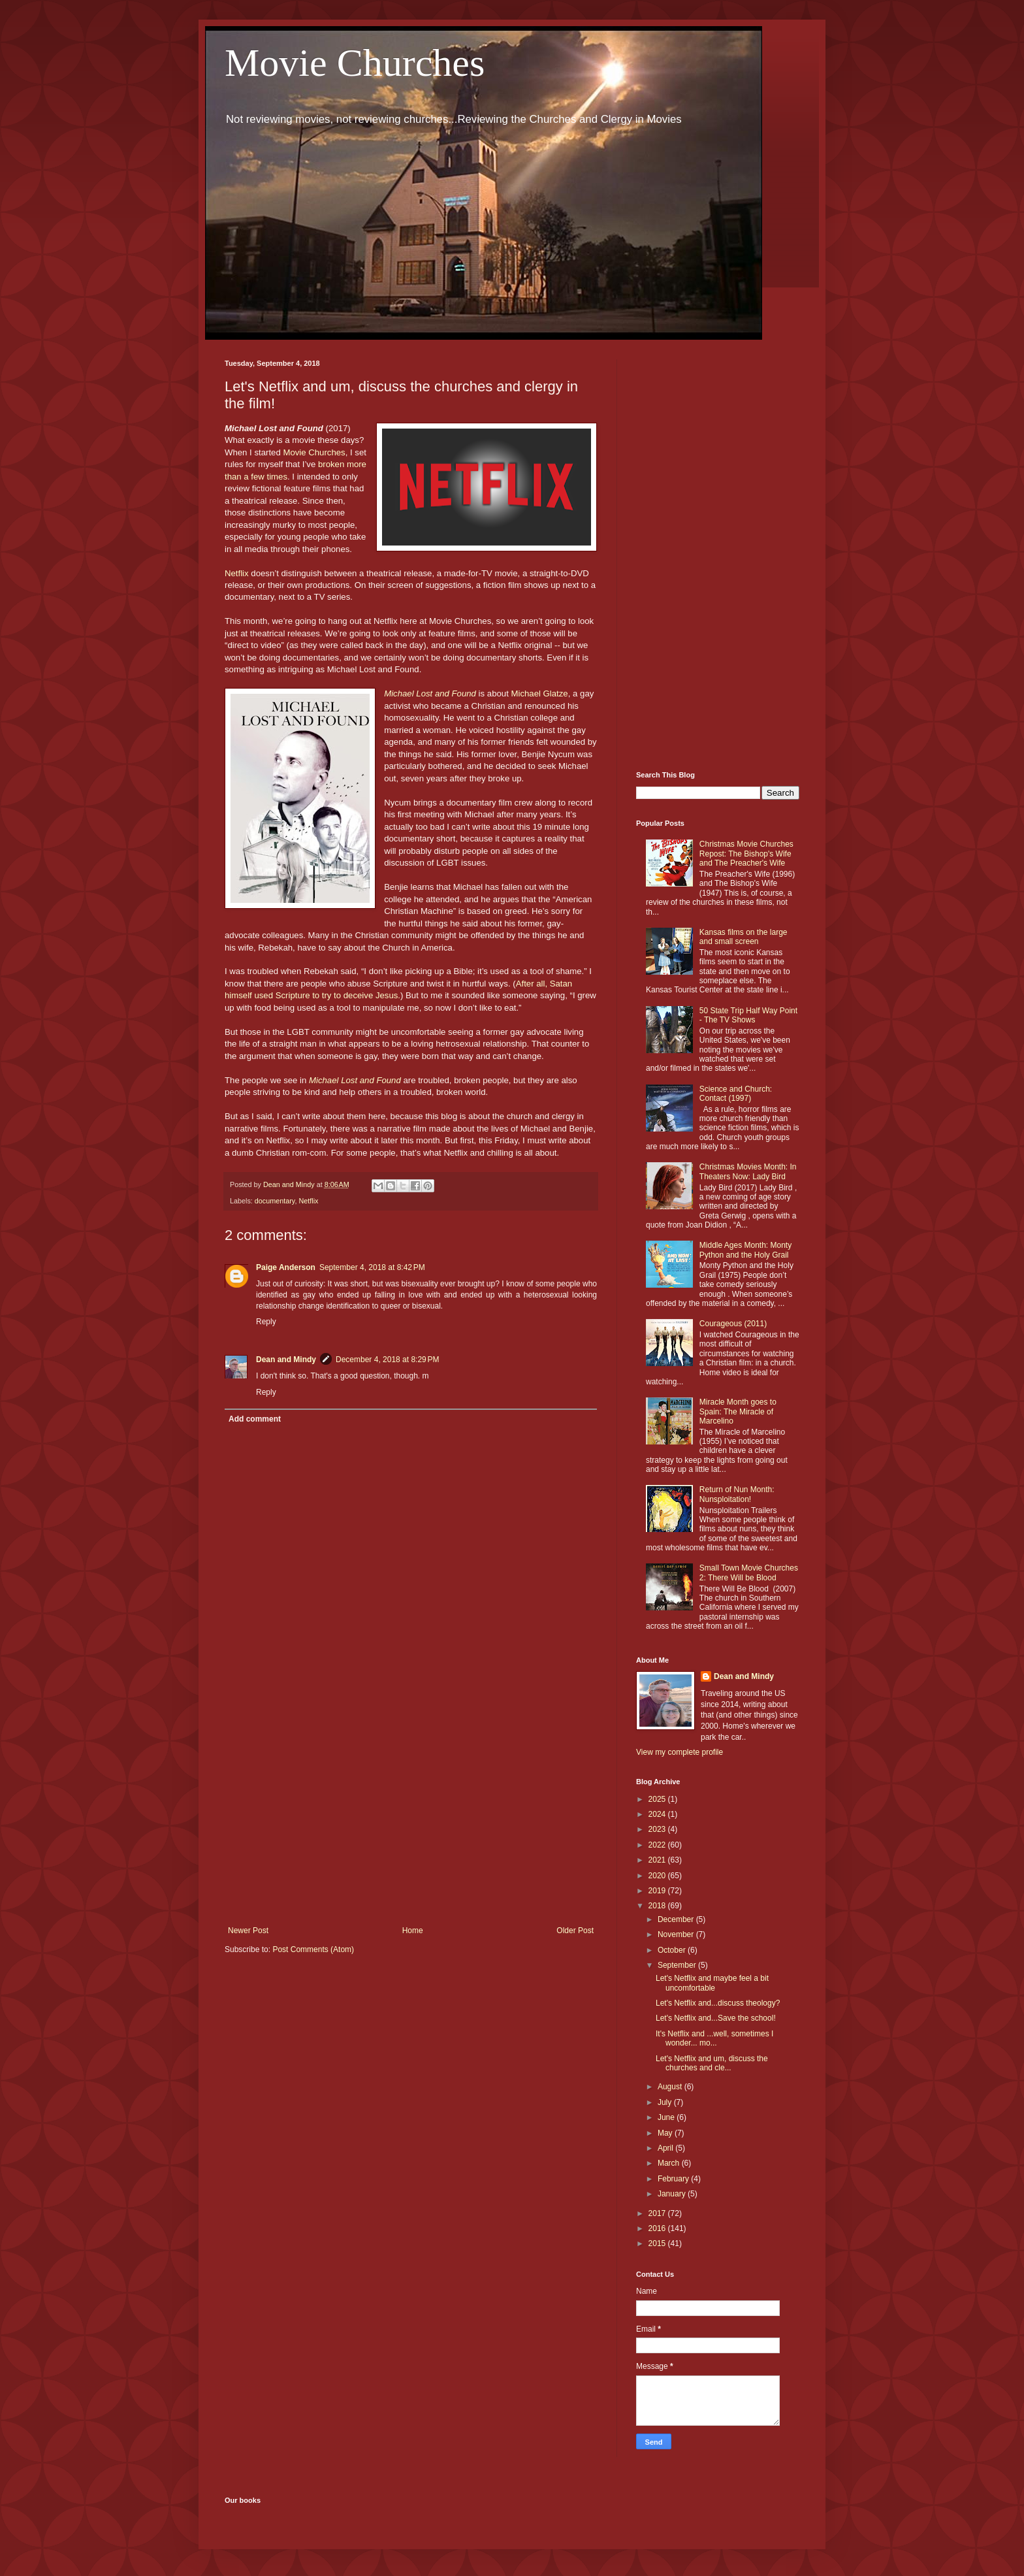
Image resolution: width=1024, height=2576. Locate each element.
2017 (658, 2213)
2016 (658, 2228)
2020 (658, 1875)
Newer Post (248, 1930)
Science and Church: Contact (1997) (735, 1093)
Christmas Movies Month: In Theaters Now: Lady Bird (748, 1171)
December (677, 1919)
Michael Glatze (539, 693)
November (677, 1934)
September (678, 1965)
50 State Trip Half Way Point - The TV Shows (748, 1015)
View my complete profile (679, 1752)
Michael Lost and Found (430, 693)
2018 (658, 1905)
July (666, 2102)
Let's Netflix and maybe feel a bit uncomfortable (712, 1983)
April (666, 2148)
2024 (658, 1814)
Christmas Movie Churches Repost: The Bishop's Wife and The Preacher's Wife (746, 854)
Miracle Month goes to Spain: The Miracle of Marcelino (737, 1411)
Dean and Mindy (286, 1359)
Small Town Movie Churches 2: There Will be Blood (748, 1572)
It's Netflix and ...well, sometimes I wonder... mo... (714, 2038)
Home (412, 1930)
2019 (658, 1890)
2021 (658, 1860)
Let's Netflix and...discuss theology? (718, 2003)
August (671, 2086)
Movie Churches (355, 62)
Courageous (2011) (733, 1323)
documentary (275, 1201)
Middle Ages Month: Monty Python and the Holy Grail (745, 1250)
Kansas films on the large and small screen (743, 937)
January (673, 2193)
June (667, 2117)
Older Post (575, 1930)
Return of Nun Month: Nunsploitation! (737, 1494)
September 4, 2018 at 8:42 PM (372, 1267)
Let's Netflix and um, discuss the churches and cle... (712, 2063)
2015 (658, 2243)
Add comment (255, 1419)
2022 (658, 1845)
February (674, 2178)
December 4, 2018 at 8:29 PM (387, 1359)
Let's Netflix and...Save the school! (716, 2018)
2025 (658, 1799)
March (670, 2163)
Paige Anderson (285, 1267)
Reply (266, 1321)
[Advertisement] (411, 1818)
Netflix (237, 573)
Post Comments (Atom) (313, 1949)
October (673, 1950)
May (666, 2133)
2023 (658, 1829)
